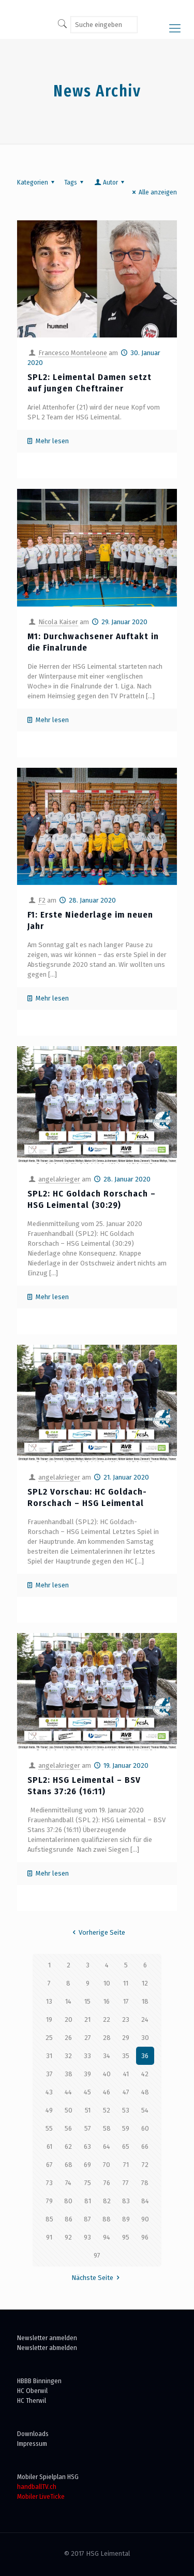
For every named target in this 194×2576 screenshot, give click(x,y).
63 (87, 2146)
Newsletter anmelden (47, 2338)
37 (49, 2074)
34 (106, 2056)
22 (106, 2019)
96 (144, 2237)
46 (106, 2092)
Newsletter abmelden (47, 2348)
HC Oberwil (32, 2391)
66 (144, 2146)
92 (68, 2237)
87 (87, 2219)
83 (126, 2201)
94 (106, 2237)
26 (68, 2038)
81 (87, 2201)
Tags (75, 182)
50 (68, 2110)
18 (145, 2001)
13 (49, 2001)
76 (106, 2183)
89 (126, 2219)
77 (126, 2183)
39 (87, 2074)
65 (125, 2146)
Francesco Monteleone (72, 353)
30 (145, 2038)
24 (144, 2019)
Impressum (32, 2443)
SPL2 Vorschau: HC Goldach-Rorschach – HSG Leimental (87, 1497)
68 (68, 2165)
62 (68, 2146)
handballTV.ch (36, 2486)
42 (144, 2074)
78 (144, 2183)
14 (68, 2001)
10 (106, 1983)
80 (68, 2201)
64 (106, 2146)
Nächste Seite (97, 2278)
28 (107, 2038)
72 (145, 2165)
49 (49, 2110)
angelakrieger (59, 1179)
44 (68, 2092)
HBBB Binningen (39, 2381)
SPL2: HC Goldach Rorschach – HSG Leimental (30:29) (91, 1199)
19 (49, 2019)
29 (125, 2038)
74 (68, 2183)
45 (87, 2092)
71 (126, 2165)
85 (49, 2219)
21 (87, 2019)
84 (145, 2201)
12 (145, 1983)
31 (49, 2056)
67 (49, 2165)
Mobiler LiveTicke (41, 2496)
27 (87, 2038)
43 (49, 2092)
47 (126, 2092)
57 (87, 2128)
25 (49, 2038)
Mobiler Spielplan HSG (48, 2477)
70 (106, 2165)
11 (125, 1983)
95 (125, 2237)
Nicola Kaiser (58, 622)
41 (126, 2074)
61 (49, 2146)
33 (87, 2056)
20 (68, 2019)
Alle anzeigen (153, 192)
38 (68, 2074)
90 (145, 2219)
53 (125, 2110)
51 (88, 2110)
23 (125, 2019)
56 (68, 2128)
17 (126, 2001)
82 (107, 2201)
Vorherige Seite (97, 1932)
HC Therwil (31, 2400)
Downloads (33, 2434)
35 (125, 2056)
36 (144, 2056)
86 (68, 2219)
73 (49, 2183)
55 (49, 2128)
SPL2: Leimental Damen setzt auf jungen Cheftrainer (89, 383)
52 (106, 2110)
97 (97, 2255)
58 (107, 2128)
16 (106, 2001)
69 (87, 2165)
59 (125, 2128)
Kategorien (37, 182)
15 (87, 2001)
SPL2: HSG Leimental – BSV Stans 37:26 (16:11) (84, 1786)
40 (107, 2074)
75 (87, 2183)
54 (144, 2110)
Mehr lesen (52, 441)
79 (49, 2201)
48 (145, 2092)
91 (49, 2237)
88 (106, 2219)
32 (68, 2056)
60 (145, 2128)
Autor (110, 182)
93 (87, 2237)
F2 (42, 900)
